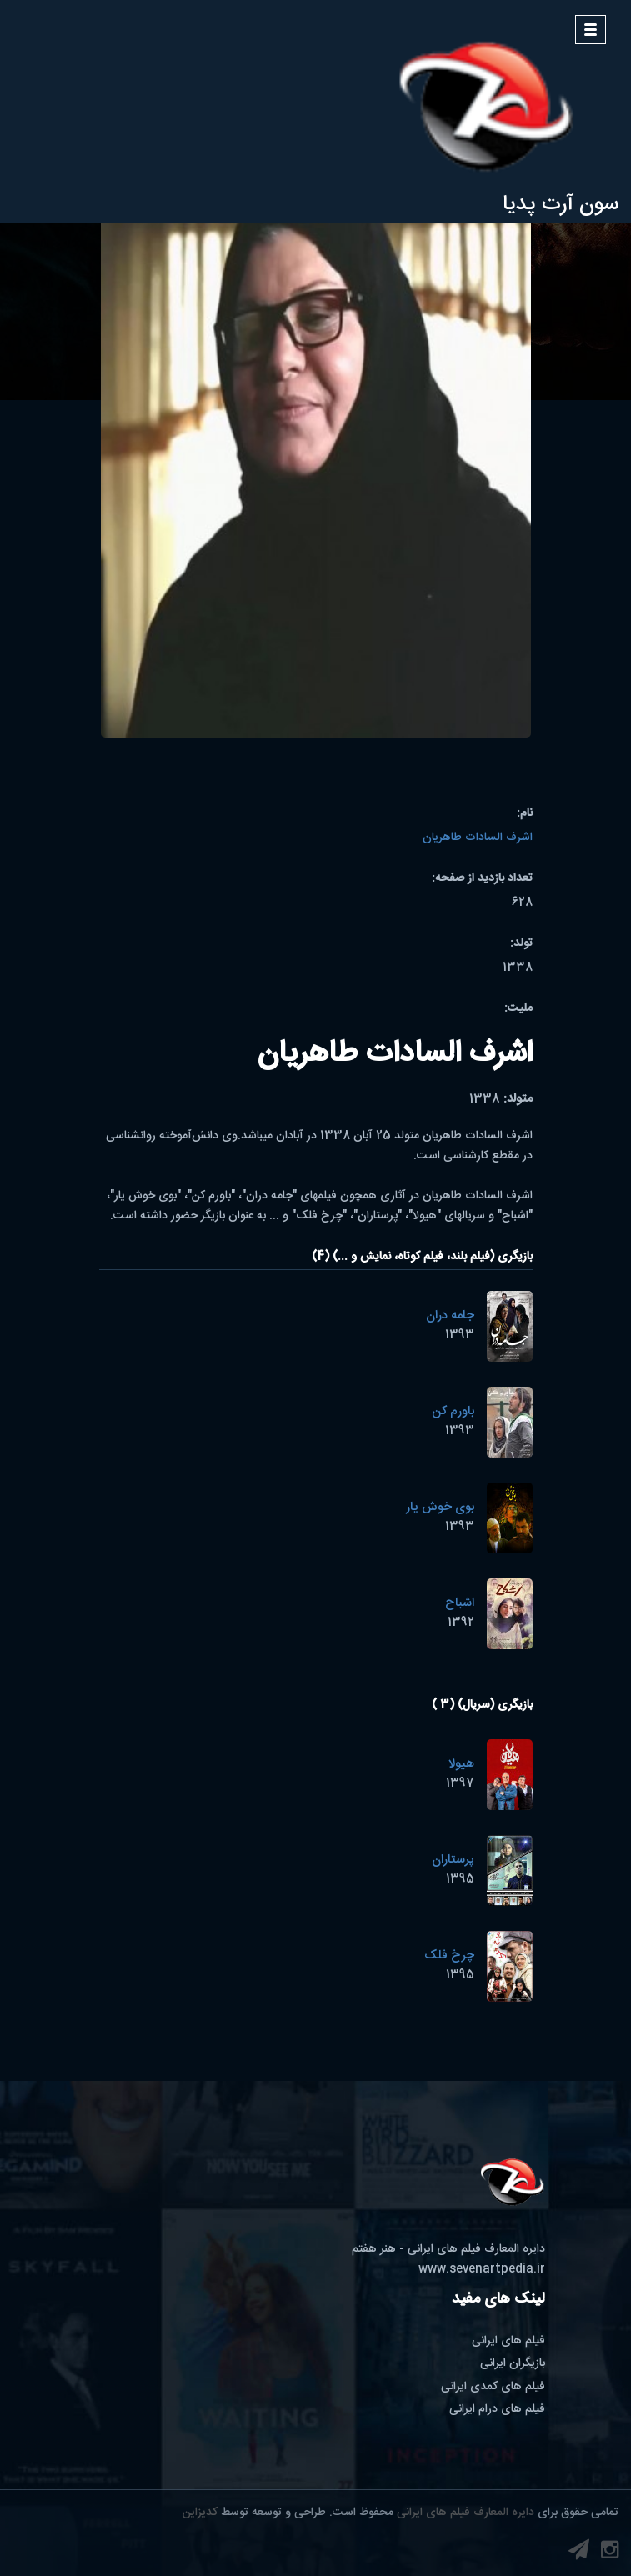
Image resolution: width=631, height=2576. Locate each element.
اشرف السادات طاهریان (478, 838)
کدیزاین (200, 2513)
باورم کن (453, 1411)
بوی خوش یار (440, 1507)
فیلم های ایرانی (508, 2341)
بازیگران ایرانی (512, 2363)
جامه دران (450, 1315)
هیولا (461, 1763)
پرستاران (453, 1859)
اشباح (459, 1603)
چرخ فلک (449, 1955)
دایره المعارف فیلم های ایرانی (465, 2513)
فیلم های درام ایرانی (497, 2409)
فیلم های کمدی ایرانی (493, 2387)
